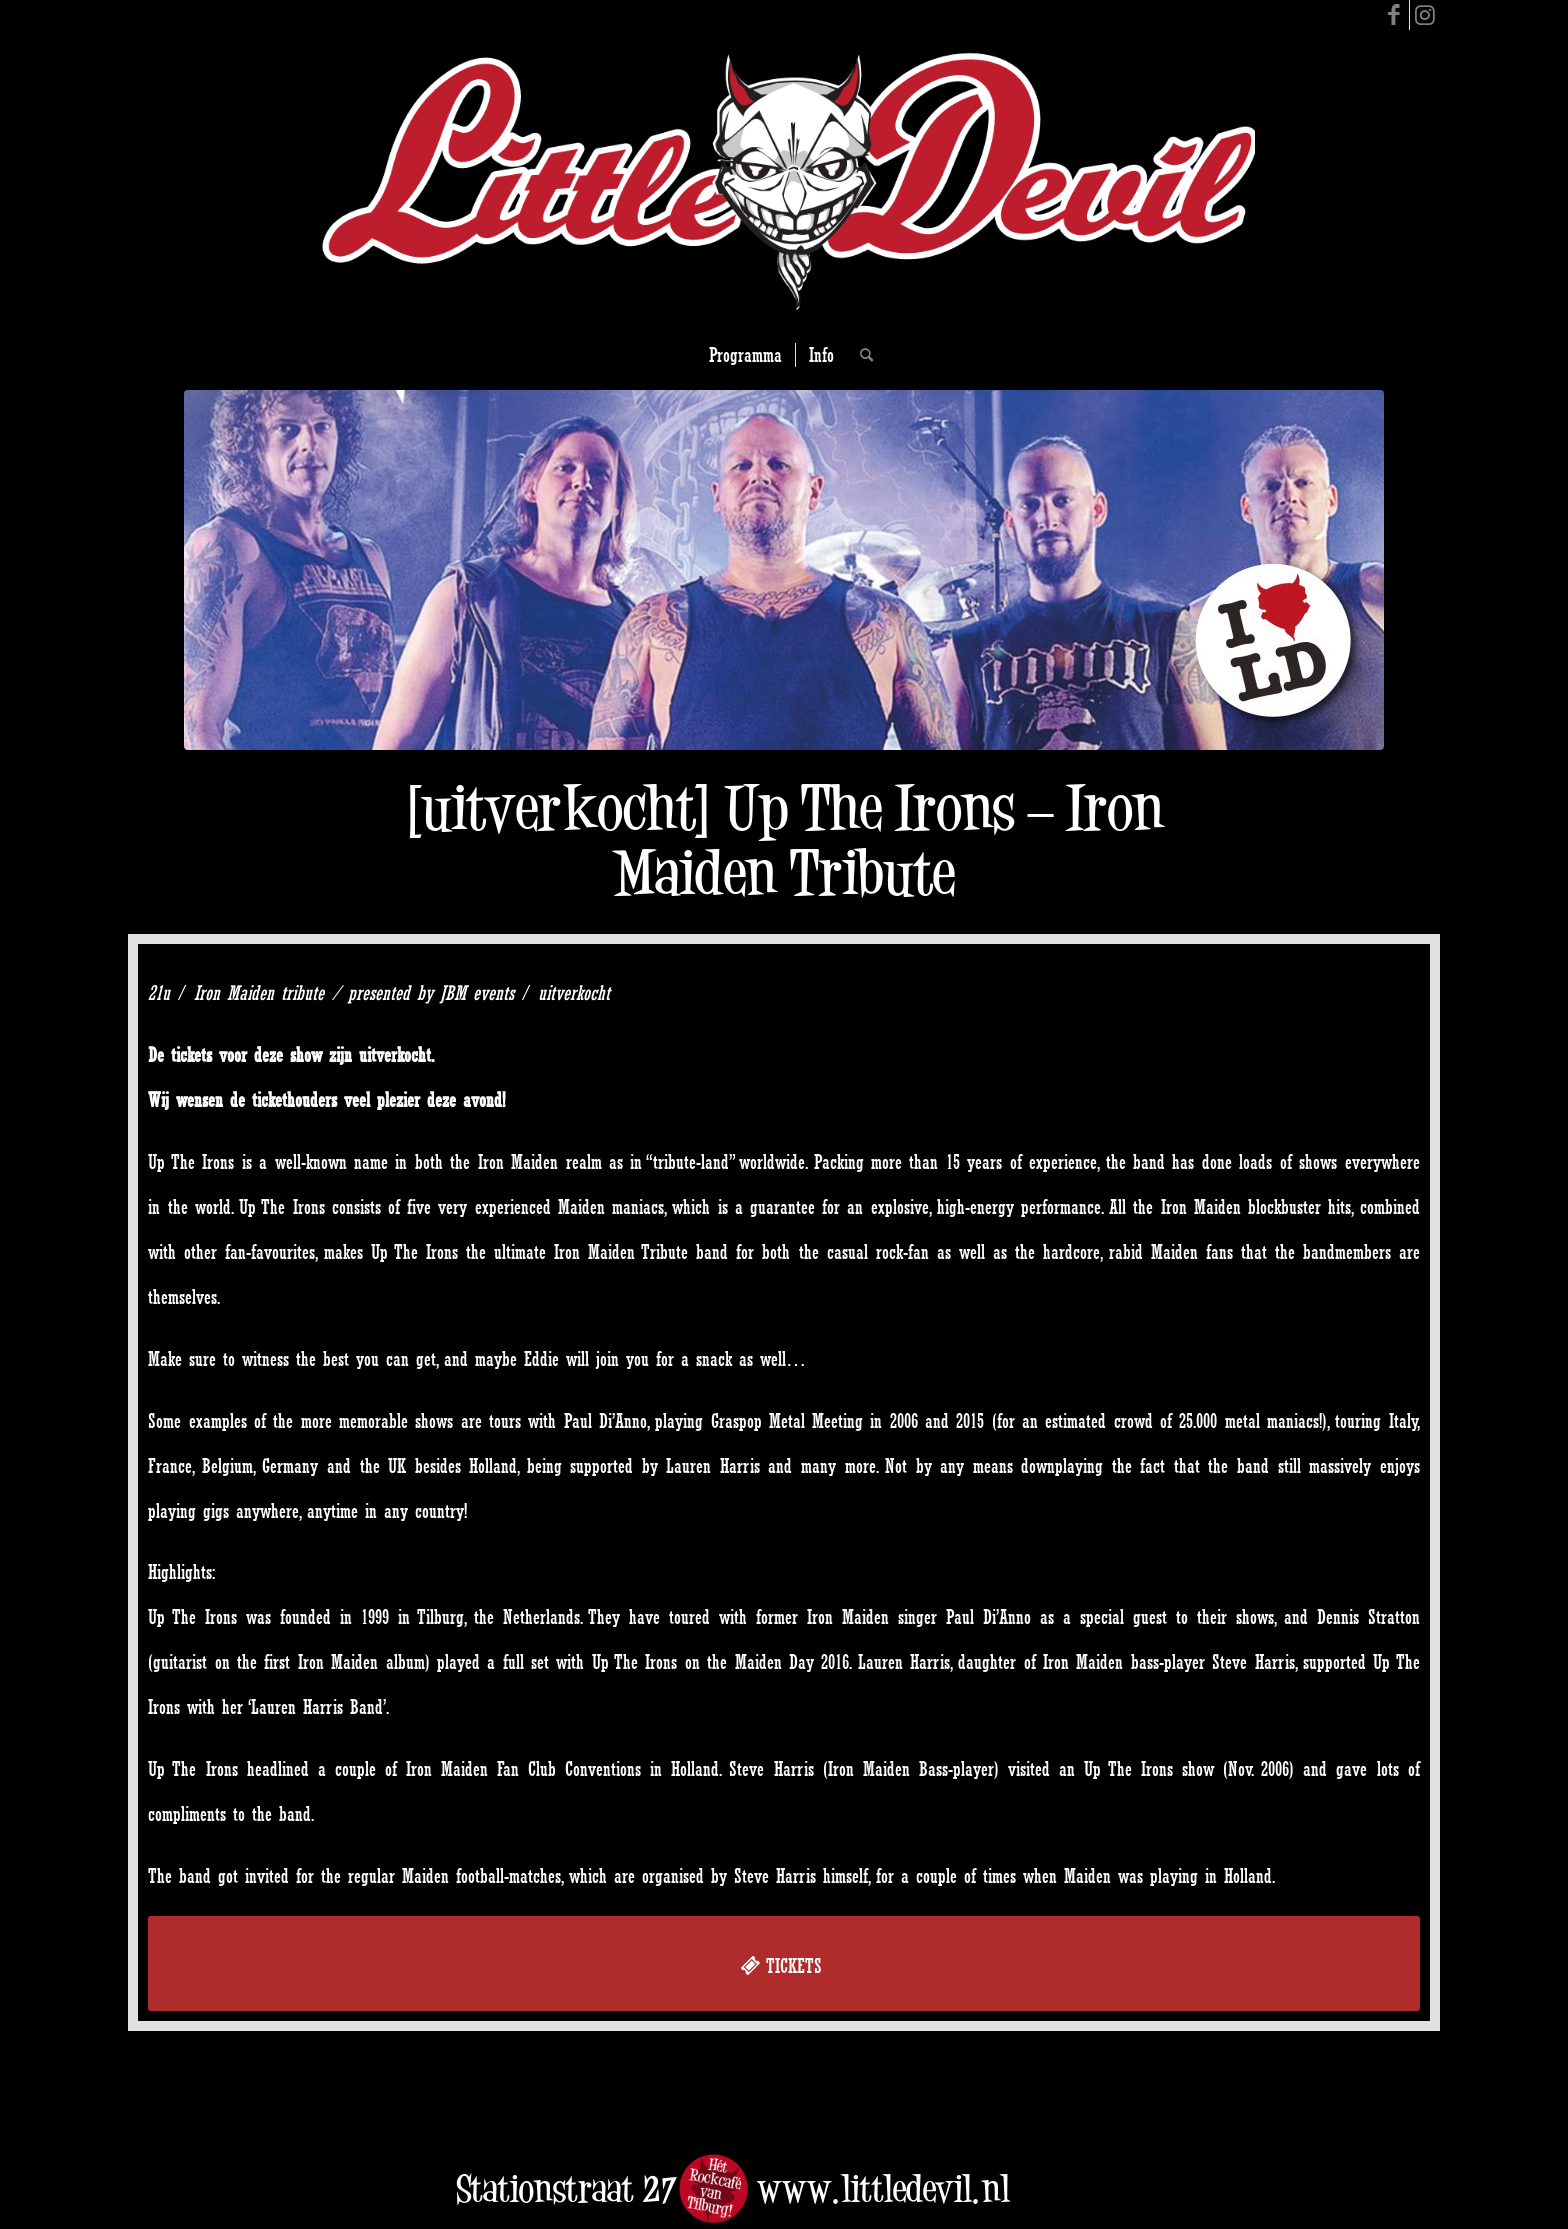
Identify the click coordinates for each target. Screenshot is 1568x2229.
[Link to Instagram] (1425, 15)
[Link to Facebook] (1394, 15)
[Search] (860, 355)
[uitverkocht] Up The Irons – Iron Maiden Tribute (784, 840)
